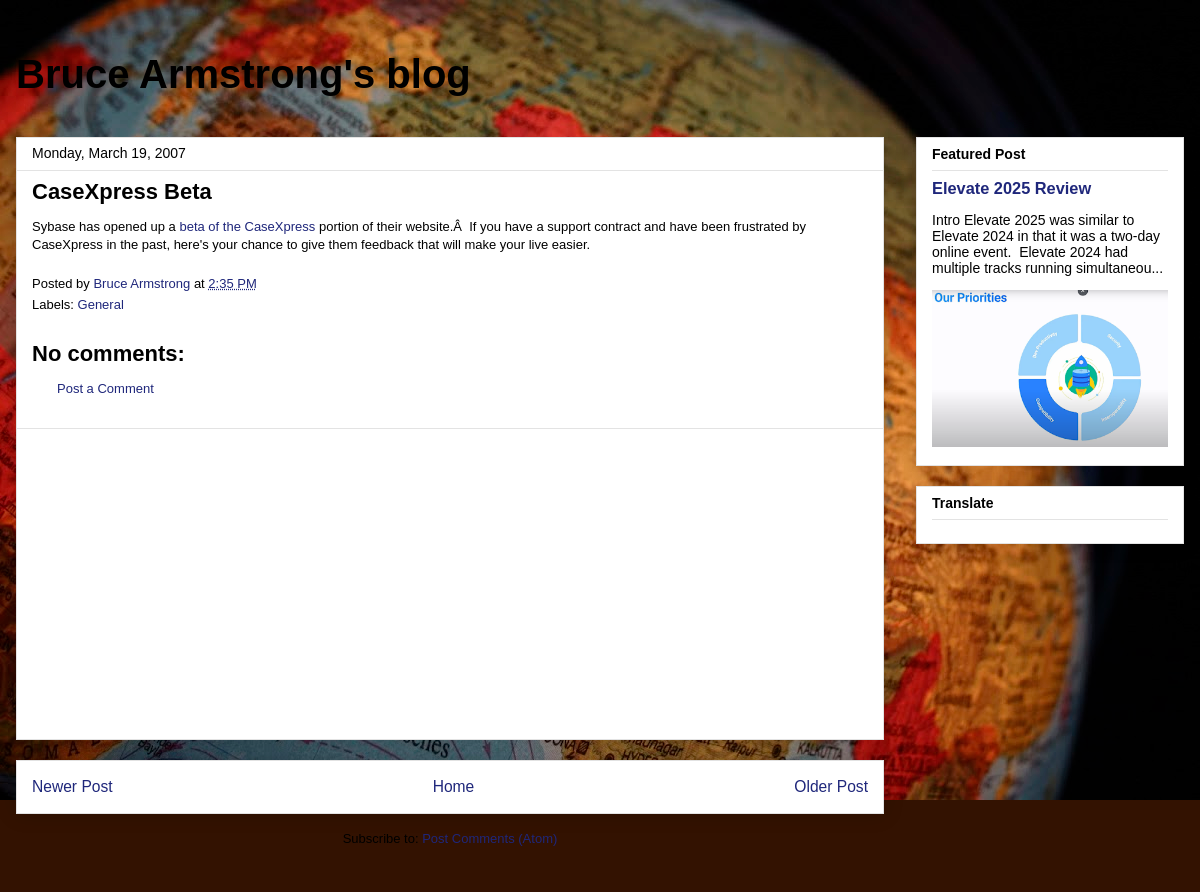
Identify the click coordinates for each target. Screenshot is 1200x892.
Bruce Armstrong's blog (243, 74)
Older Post (831, 786)
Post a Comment (105, 388)
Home (454, 786)
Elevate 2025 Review (1011, 188)
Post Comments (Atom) (489, 838)
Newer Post (72, 786)
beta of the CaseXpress (247, 226)
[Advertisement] (450, 584)
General (101, 304)
